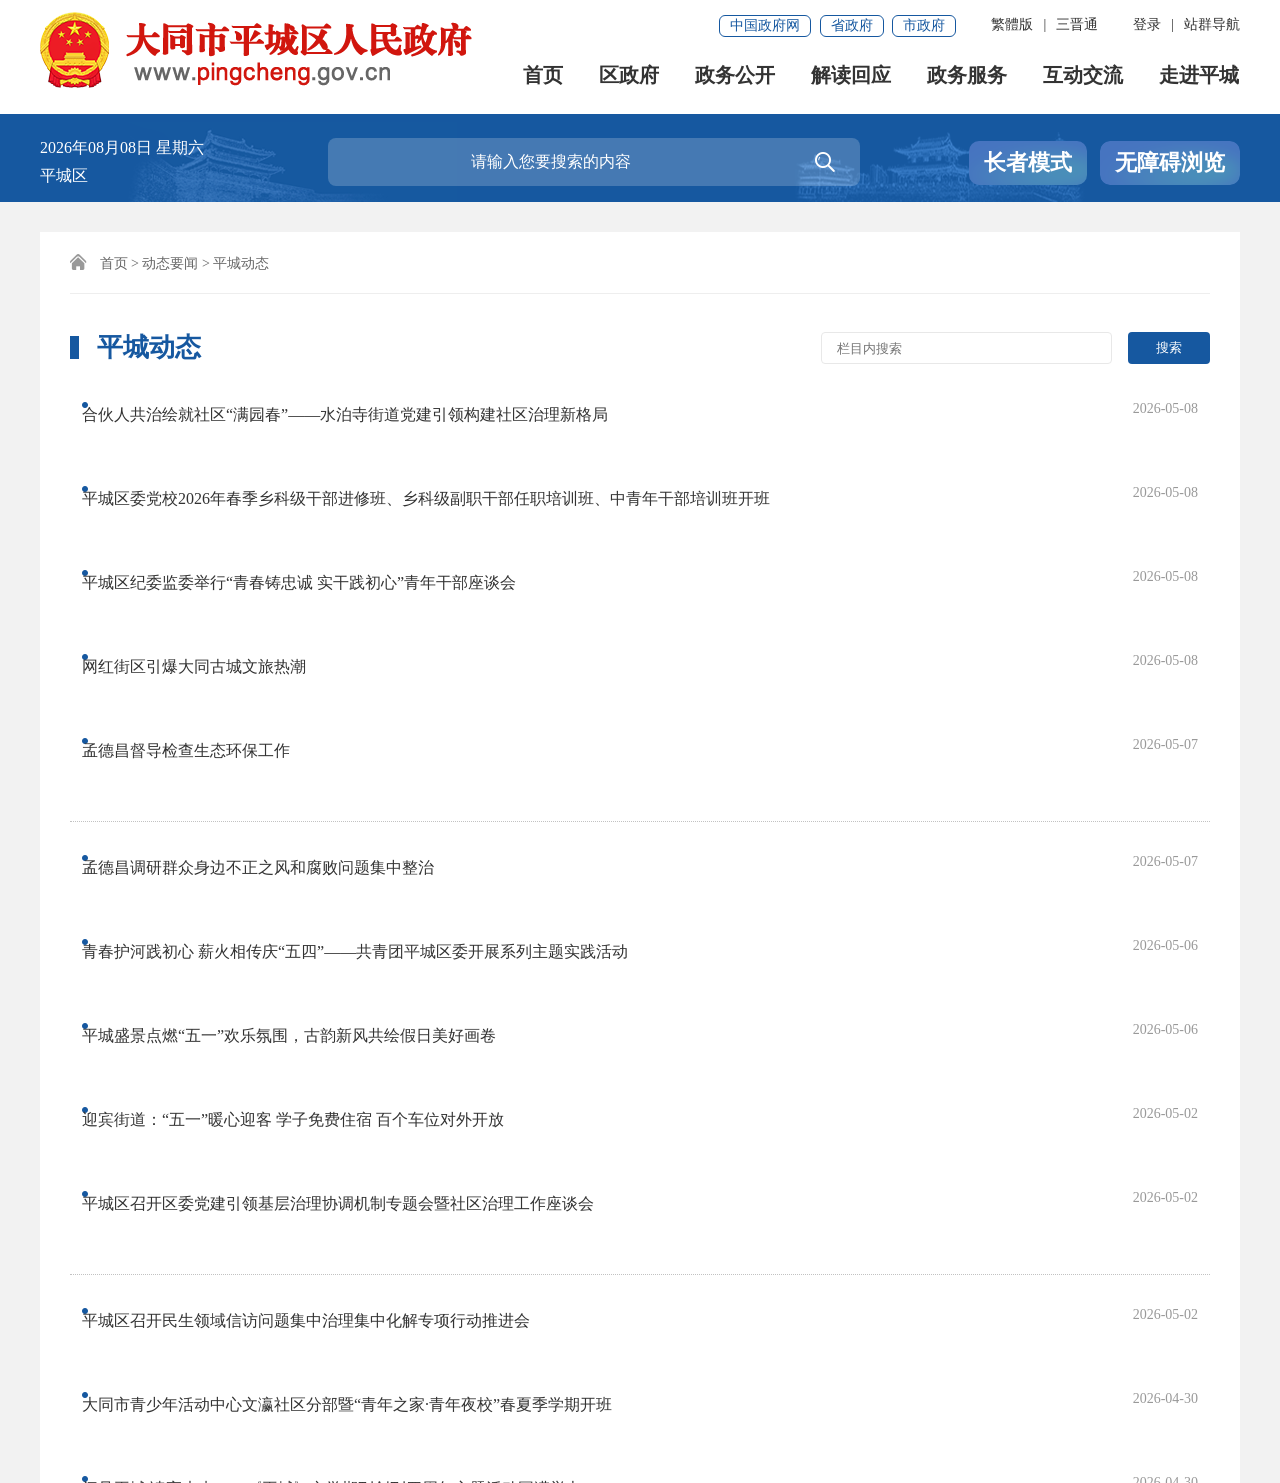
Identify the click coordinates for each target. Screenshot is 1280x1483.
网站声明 (82, 1341)
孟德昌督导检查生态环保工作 (205, 565)
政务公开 (736, 80)
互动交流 (1084, 80)
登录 (1147, 24)
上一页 (306, 1127)
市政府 (924, 25)
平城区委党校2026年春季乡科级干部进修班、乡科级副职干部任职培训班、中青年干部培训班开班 (445, 445)
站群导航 (1212, 24)
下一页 (694, 1127)
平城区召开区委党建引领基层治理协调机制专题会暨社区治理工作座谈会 (357, 798)
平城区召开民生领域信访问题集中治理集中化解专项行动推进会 (325, 871)
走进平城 (1200, 80)
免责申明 (272, 1341)
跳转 (1037, 1127)
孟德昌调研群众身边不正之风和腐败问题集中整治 (277, 638)
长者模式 (1028, 162)
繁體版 (1012, 24)
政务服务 (968, 80)
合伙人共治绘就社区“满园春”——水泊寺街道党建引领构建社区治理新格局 (364, 405)
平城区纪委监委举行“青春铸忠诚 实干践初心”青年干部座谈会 (318, 485)
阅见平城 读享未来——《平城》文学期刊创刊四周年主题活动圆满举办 (351, 951)
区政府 (630, 80)
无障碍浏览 (1170, 162)
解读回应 (852, 80)
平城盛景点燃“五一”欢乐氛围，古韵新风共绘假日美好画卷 (308, 718)
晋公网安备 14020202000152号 (518, 1409)
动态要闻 (170, 263)
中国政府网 (765, 25)
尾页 (763, 1127)
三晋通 (1077, 24)
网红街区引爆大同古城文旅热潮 (213, 525)
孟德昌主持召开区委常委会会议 (213, 991)
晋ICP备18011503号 (118, 1409)
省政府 (852, 25)
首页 (544, 80)
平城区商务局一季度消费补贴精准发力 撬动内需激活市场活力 (319, 1031)
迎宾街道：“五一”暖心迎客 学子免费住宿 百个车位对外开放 (312, 758)
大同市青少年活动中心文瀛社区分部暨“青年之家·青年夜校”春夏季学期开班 (366, 911)
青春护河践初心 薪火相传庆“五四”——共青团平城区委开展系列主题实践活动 (374, 678)
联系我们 (177, 1341)
